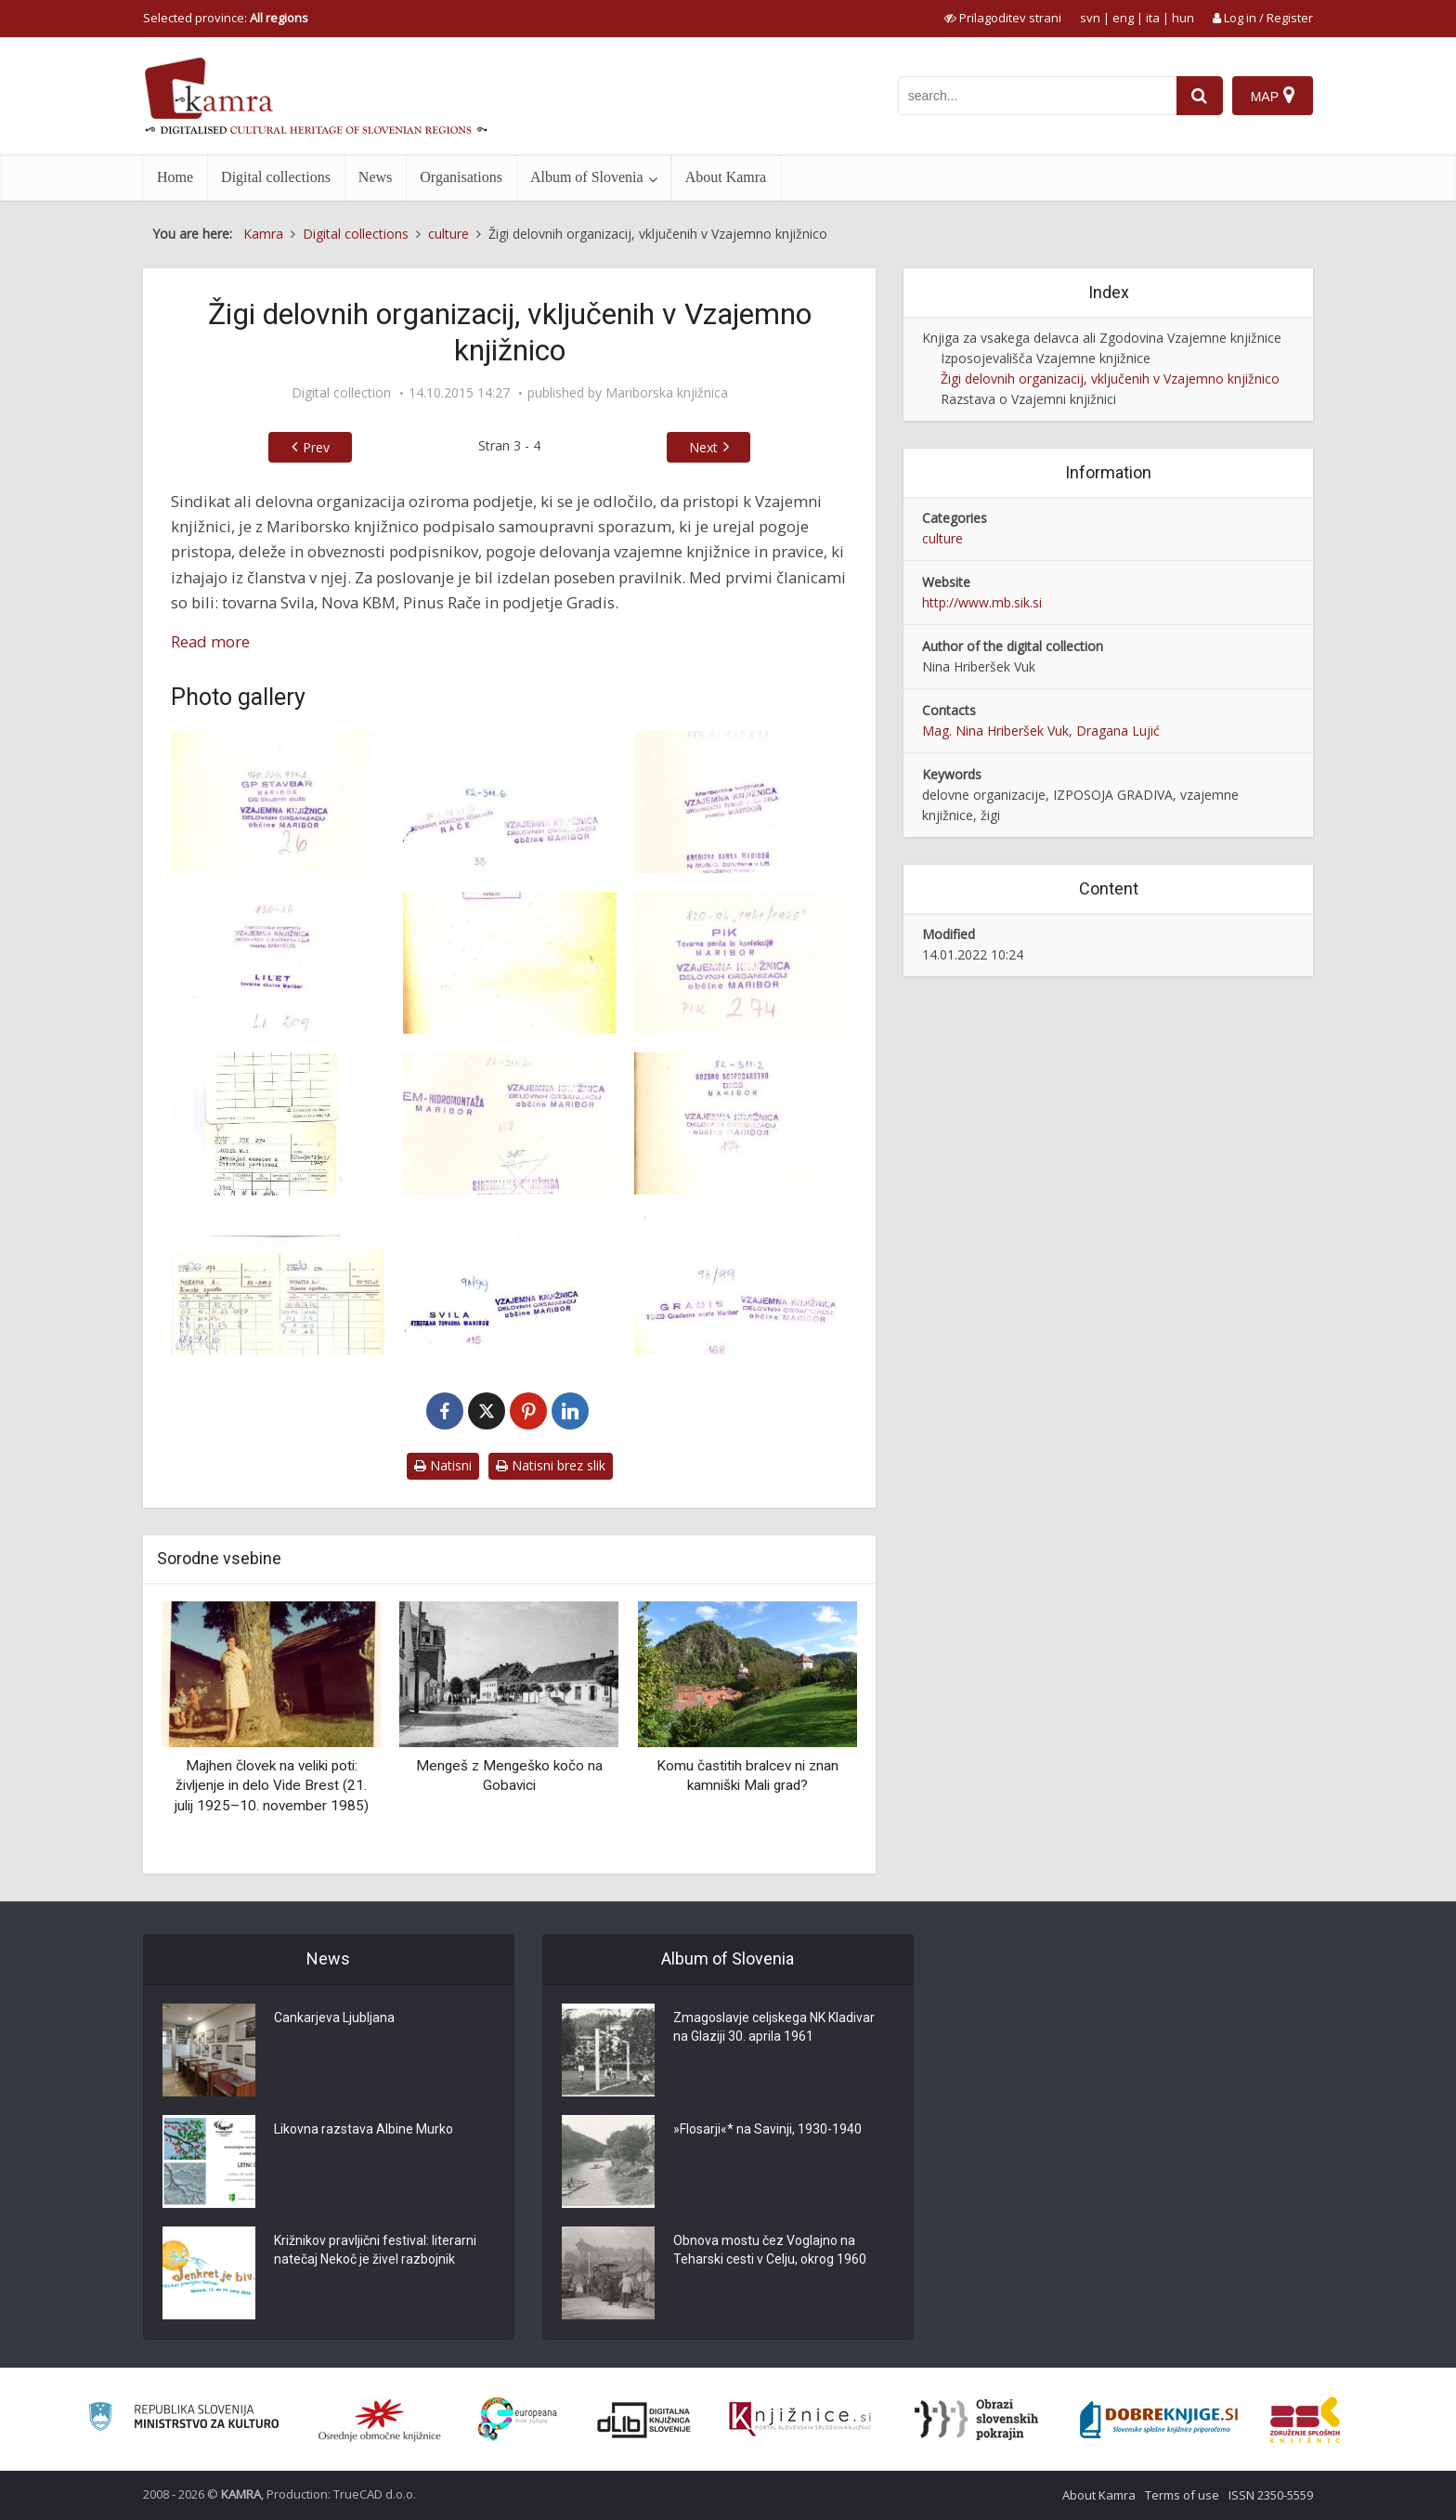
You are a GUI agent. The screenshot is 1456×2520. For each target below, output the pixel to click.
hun (1183, 17)
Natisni (443, 1465)
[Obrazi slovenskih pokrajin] (976, 2419)
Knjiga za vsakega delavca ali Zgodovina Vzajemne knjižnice (1101, 337)
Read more (210, 641)
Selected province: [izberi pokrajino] (225, 17)
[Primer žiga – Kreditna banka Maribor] (741, 802)
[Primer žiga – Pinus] (510, 802)
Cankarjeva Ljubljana (334, 2017)
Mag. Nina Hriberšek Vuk (995, 730)
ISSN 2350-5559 (1270, 2495)
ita (1153, 17)
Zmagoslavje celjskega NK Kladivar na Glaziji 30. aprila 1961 (774, 2026)
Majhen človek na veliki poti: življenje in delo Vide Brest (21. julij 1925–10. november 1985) (272, 1785)
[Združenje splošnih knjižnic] (1305, 2419)
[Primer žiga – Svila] (510, 1285)
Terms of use (1182, 2495)
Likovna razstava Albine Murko (363, 2129)
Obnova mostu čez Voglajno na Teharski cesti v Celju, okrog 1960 (769, 2249)
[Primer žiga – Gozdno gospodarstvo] (741, 1123)
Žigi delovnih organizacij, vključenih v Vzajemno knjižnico (1110, 378)
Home (175, 177)
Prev (316, 447)
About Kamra (726, 177)
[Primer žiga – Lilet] (277, 963)
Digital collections (276, 177)
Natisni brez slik (550, 1465)
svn (1090, 17)
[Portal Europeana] (517, 2419)
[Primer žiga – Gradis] (741, 1285)
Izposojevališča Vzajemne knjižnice (1045, 358)
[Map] (1272, 95)
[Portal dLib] (644, 2419)
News (375, 177)
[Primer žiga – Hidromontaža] (510, 1123)
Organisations (461, 177)
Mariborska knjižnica (666, 393)
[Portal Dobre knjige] (1159, 2419)
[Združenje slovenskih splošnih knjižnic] (800, 2419)
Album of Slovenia (587, 177)
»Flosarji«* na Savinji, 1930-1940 (767, 2129)
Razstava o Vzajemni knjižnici (1028, 399)
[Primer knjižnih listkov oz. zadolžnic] (277, 1123)
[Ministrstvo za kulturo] (183, 2419)
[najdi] (1199, 95)
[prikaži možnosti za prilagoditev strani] (1002, 17)
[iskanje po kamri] (1037, 95)
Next (703, 447)
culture (942, 538)
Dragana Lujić (1118, 730)
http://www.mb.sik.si (982, 602)
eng (1123, 17)
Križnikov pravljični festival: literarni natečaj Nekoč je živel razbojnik (375, 2249)
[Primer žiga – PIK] (741, 963)
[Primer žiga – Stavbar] (277, 802)
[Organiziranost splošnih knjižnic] (380, 2419)
